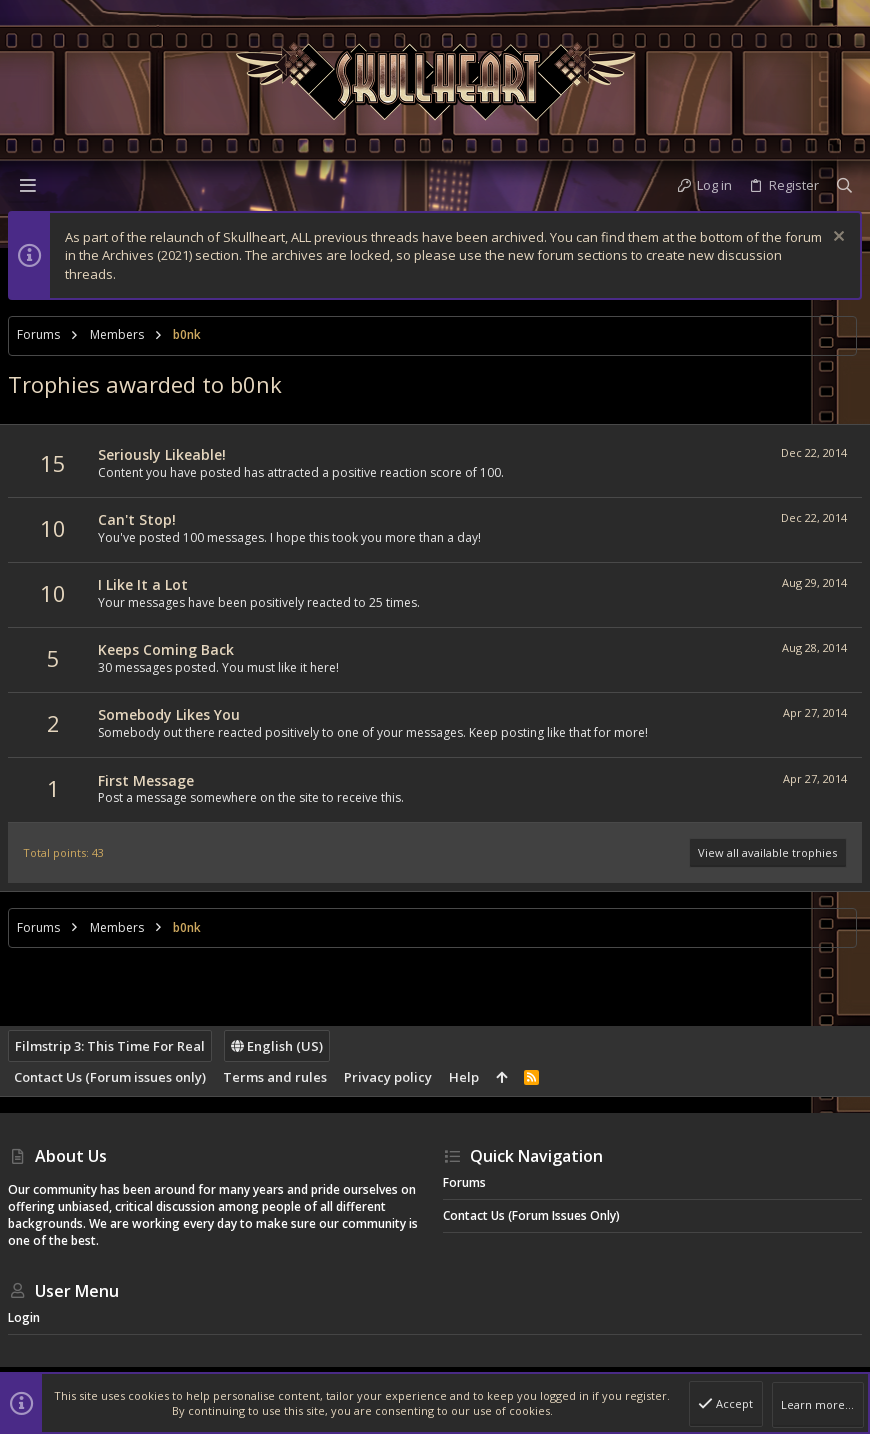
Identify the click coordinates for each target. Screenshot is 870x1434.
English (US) (277, 1046)
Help (464, 1077)
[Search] (844, 185)
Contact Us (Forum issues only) (110, 1077)
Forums (464, 1182)
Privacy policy (388, 1077)
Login (24, 1317)
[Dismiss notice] (836, 238)
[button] (28, 185)
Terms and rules (275, 1077)
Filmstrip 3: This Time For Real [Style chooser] (110, 1046)
